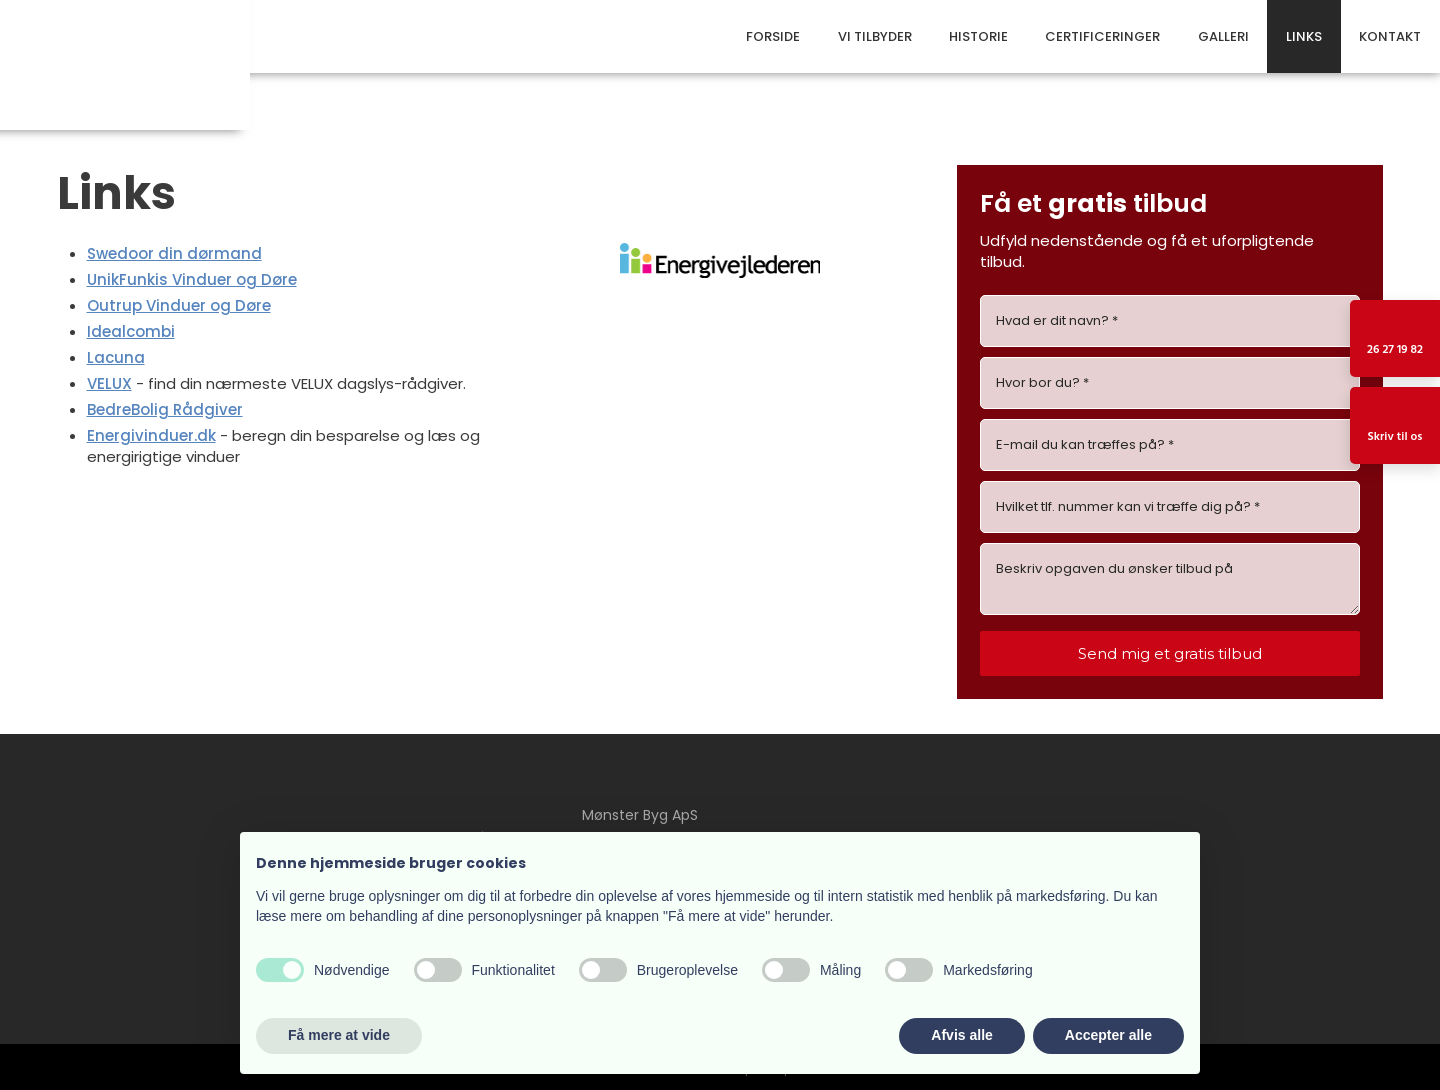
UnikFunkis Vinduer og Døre (192, 279)
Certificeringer (1102, 36)
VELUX (109, 383)
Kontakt (1390, 36)
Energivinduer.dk (151, 435)
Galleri (1223, 36)
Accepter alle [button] (1108, 1035)
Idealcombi (131, 331)
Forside (773, 36)
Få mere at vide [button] (339, 1035)
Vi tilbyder (875, 36)
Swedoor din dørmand (174, 253)
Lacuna (116, 357)
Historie (978, 36)
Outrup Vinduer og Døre (179, 305)
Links (1304, 36)
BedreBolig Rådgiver (165, 409)
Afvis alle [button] (961, 1035)
